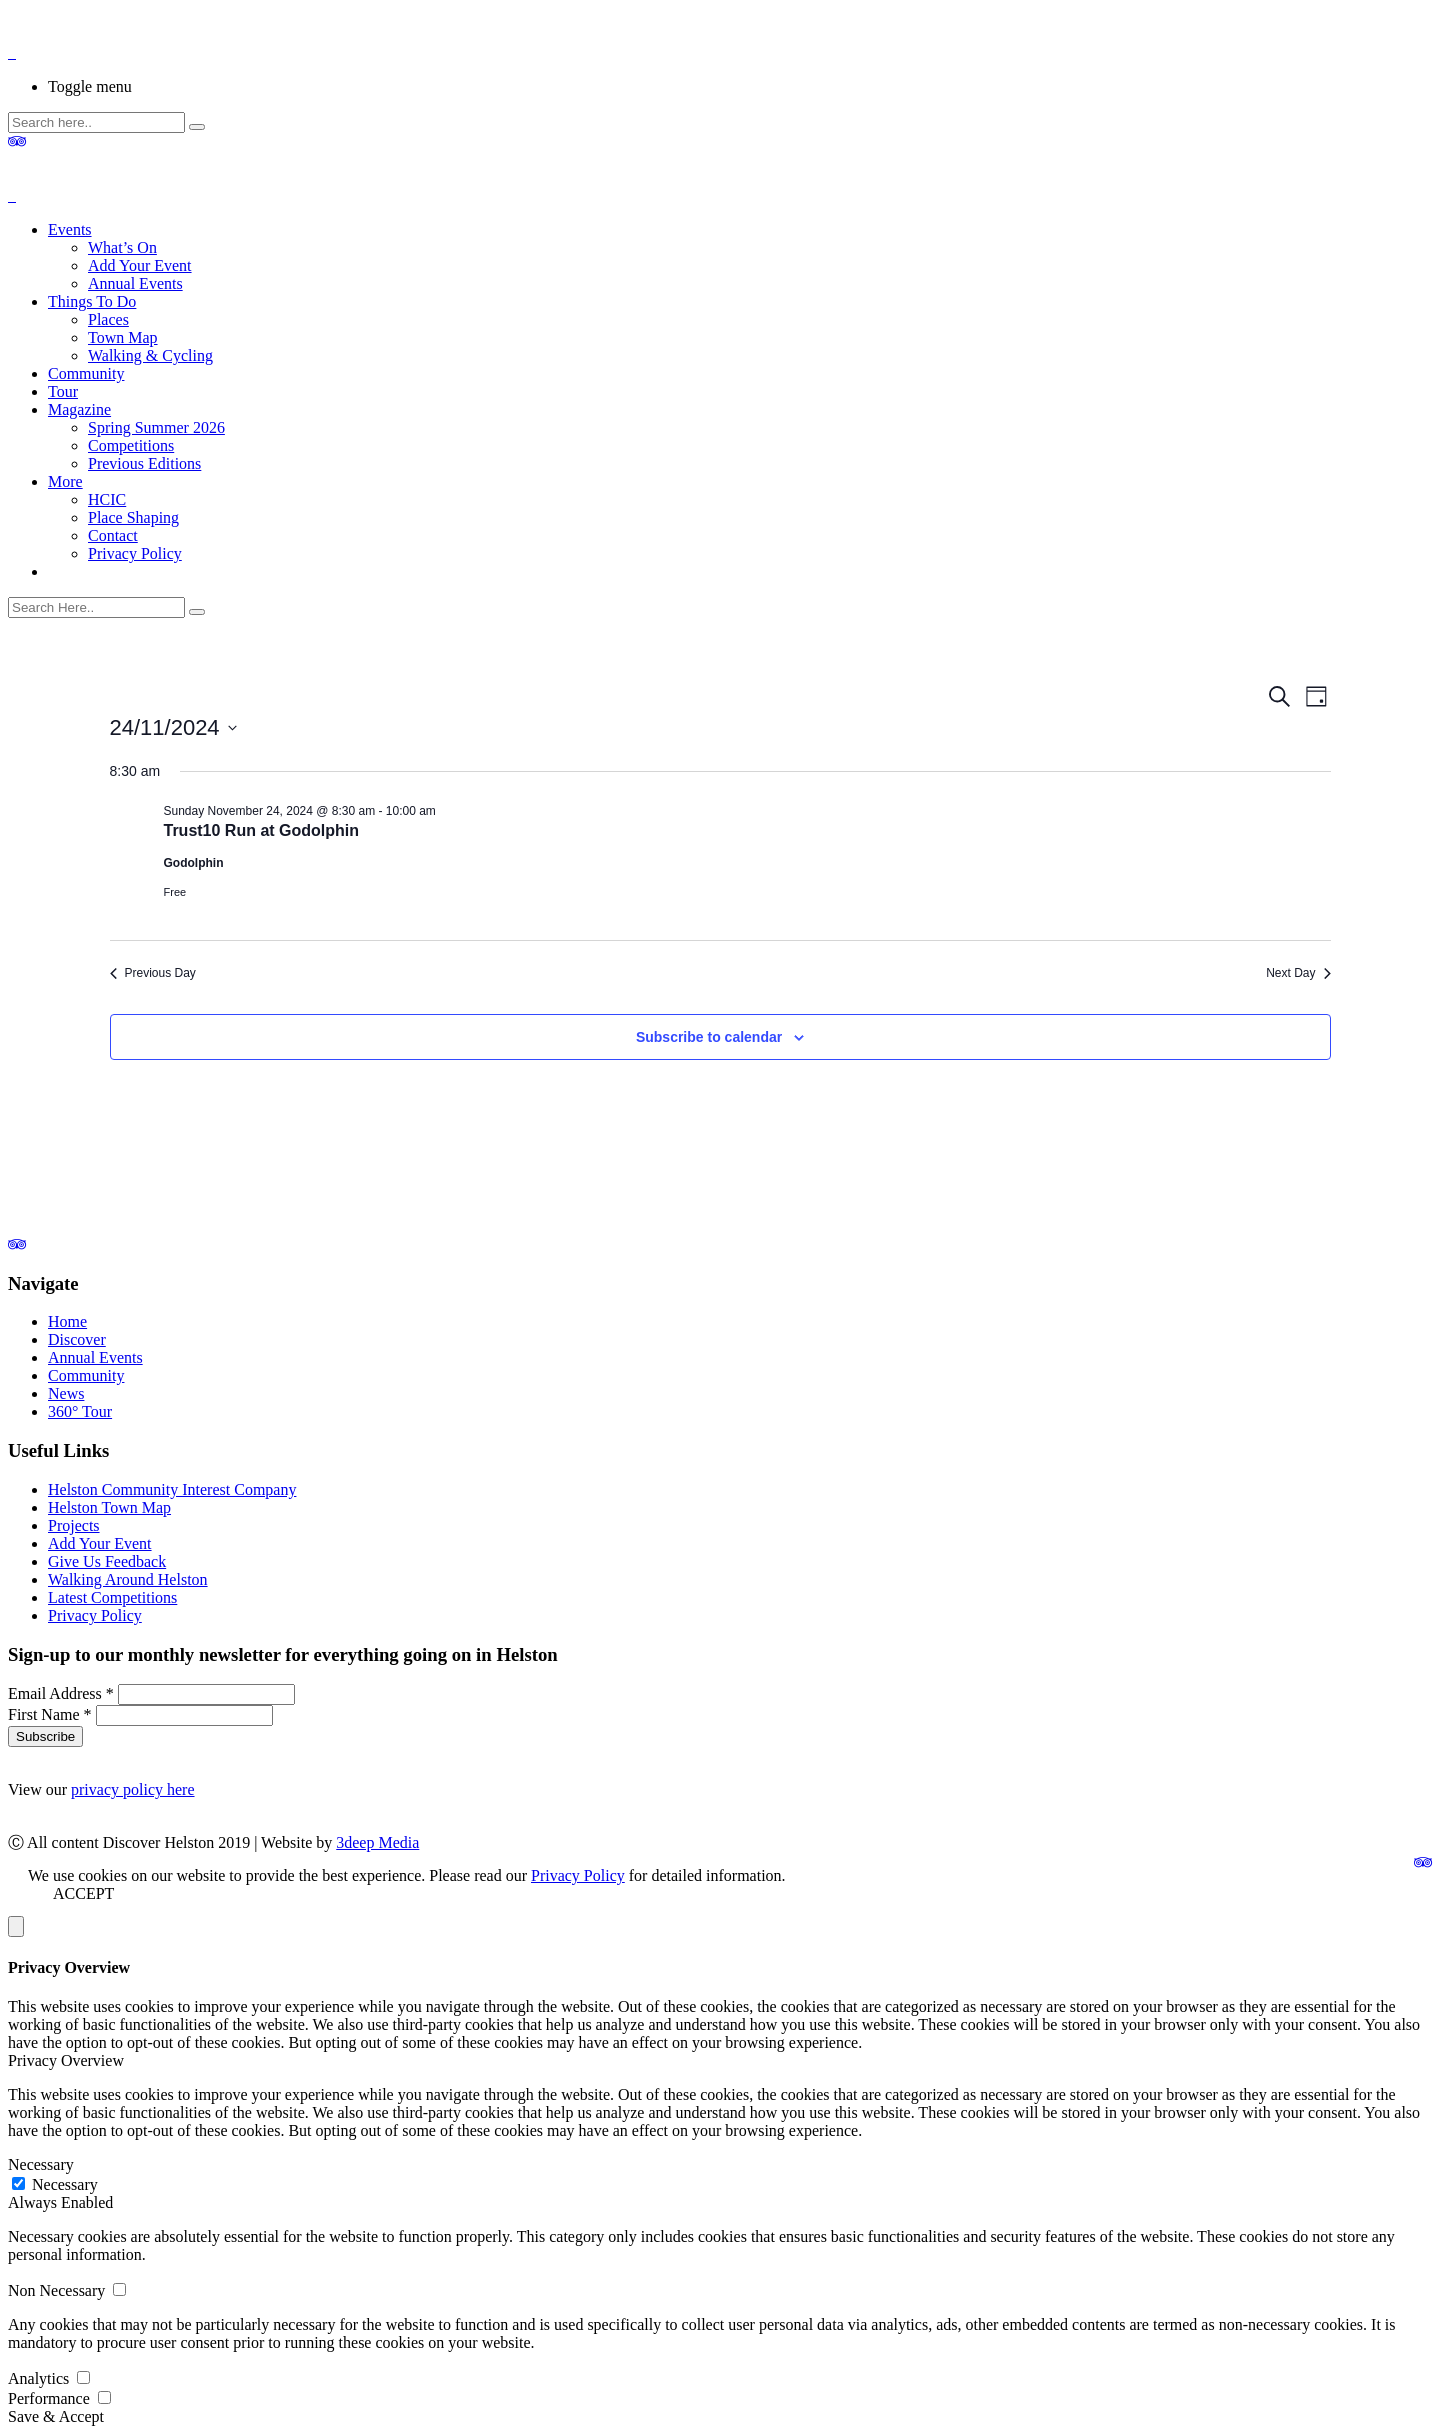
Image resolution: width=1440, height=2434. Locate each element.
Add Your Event (140, 265)
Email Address (63, 1693)
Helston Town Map (109, 1507)
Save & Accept (56, 2416)
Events (70, 229)
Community (86, 373)
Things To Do (92, 301)
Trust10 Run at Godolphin (262, 830)
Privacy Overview (66, 2060)
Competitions (131, 445)
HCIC (107, 499)
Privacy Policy (135, 553)
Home (67, 1321)
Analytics (40, 2378)
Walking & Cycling (150, 355)
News (66, 1393)
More (65, 481)
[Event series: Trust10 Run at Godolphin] (446, 811)
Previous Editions (144, 463)
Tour (63, 391)
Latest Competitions (112, 1597)
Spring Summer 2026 (156, 427)
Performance (51, 2398)
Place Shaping (133, 517)
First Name (52, 1714)
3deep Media (377, 1842)
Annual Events (135, 283)
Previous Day (153, 973)
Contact (113, 535)
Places (108, 319)
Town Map (123, 337)
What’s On (122, 247)
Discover (77, 1339)
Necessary (41, 2164)
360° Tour (80, 1411)
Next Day (1298, 973)
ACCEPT (83, 1893)
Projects (74, 1525)
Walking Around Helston (128, 1579)
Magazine (79, 409)
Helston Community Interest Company (172, 1489)
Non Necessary (58, 2290)
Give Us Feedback (107, 1561)
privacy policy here (133, 1789)
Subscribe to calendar (709, 1037)
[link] (17, 1244)
